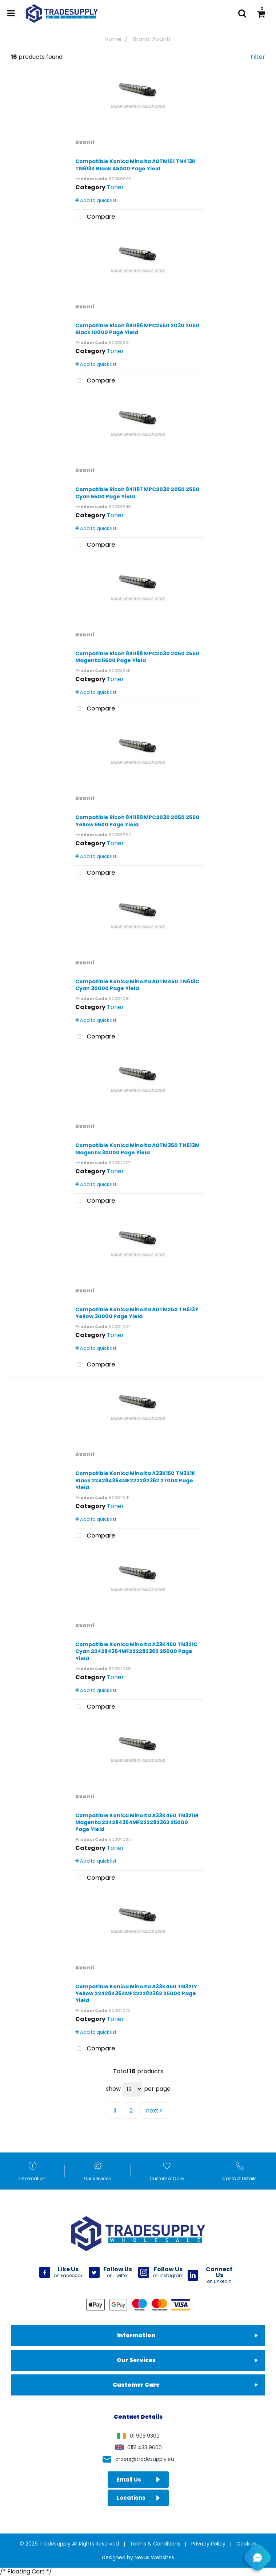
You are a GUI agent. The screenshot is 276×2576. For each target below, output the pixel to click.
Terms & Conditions (155, 2543)
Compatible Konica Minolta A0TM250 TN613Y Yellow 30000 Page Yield (137, 1313)
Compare (94, 217)
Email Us (138, 2479)
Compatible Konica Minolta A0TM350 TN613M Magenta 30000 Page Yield (137, 1149)
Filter (258, 57)
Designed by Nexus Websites (138, 2557)
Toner (115, 187)
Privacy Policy (208, 2543)
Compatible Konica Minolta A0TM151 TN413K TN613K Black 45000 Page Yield (135, 165)
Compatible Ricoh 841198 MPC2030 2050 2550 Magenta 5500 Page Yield (137, 657)
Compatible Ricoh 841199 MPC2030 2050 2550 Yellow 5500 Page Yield (137, 821)
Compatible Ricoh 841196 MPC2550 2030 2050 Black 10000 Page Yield (137, 329)
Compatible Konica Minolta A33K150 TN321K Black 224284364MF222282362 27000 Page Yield (135, 1480)
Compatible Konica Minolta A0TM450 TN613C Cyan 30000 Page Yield (137, 985)
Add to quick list (95, 200)
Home (112, 39)
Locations (138, 2498)
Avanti (85, 142)
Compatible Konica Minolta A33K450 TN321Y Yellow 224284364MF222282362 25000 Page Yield (136, 1993)
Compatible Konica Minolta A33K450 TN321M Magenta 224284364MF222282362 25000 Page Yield (136, 1822)
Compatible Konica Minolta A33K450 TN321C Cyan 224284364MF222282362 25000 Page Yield (136, 1651)
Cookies (246, 2543)
